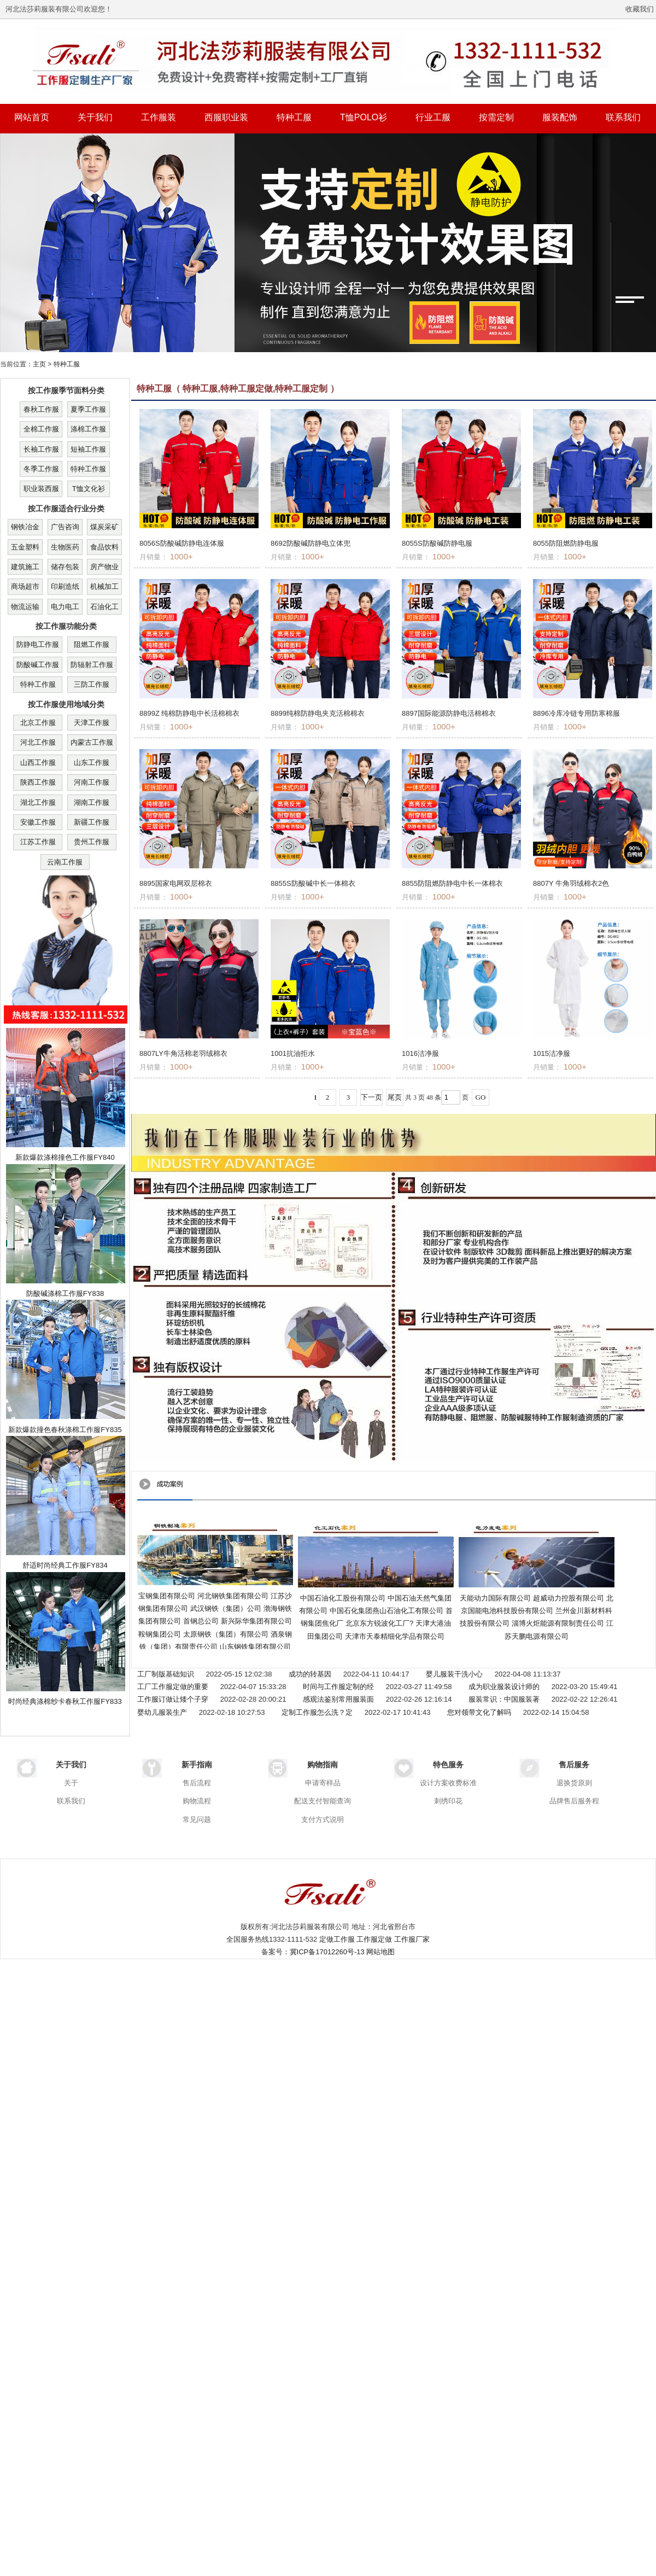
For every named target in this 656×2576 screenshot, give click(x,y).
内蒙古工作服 (92, 742)
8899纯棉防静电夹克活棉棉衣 (318, 713)
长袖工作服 (41, 449)
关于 (71, 1783)
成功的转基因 (310, 1674)
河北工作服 (38, 742)
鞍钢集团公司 (159, 1634)
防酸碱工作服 (37, 665)
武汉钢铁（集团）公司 (225, 1608)
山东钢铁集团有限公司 (255, 1647)
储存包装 (65, 567)
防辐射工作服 (92, 665)
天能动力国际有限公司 (495, 1598)
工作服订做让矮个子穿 (172, 1699)
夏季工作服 (88, 409)
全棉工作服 (41, 429)
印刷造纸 (65, 586)
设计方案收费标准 (448, 1783)
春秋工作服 (41, 409)
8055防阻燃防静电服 (566, 543)
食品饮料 (104, 547)
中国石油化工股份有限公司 (342, 1598)
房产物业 (104, 567)
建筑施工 (25, 567)
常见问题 (197, 1819)
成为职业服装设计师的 (504, 1687)
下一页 (371, 1097)
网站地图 (380, 1952)
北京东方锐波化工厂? (379, 1623)
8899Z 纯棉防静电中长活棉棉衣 (189, 713)
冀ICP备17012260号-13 (327, 1952)
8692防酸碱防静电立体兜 (310, 543)
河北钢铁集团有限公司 (232, 1596)
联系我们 (623, 117)
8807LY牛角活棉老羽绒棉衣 (183, 1053)
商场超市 (25, 586)
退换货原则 (574, 1783)
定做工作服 (337, 1939)
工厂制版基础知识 (165, 1674)
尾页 (395, 1097)
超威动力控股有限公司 (568, 1598)
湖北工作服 (38, 802)
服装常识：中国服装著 (504, 1699)
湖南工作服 (91, 802)
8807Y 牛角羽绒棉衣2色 (571, 883)
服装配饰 (559, 117)
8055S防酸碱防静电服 (437, 543)
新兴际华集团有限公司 (256, 1621)
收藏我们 (639, 9)
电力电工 (65, 607)
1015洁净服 (551, 1053)
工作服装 (158, 117)
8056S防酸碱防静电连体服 (181, 543)
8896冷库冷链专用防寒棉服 (576, 713)
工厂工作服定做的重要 (172, 1687)
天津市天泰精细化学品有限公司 (394, 1636)
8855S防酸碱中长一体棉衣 (313, 883)
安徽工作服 (38, 822)
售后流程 (197, 1783)
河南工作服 (91, 782)
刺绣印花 (448, 1801)
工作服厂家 (412, 1939)
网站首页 (31, 117)
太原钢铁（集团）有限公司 (225, 1634)
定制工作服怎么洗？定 (317, 1712)
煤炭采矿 (104, 527)
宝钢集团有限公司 (166, 1596)
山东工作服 (91, 762)
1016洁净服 (420, 1053)
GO (481, 1097)
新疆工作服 (91, 822)
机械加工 (104, 586)
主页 (39, 364)
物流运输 (25, 607)
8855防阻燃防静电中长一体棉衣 (452, 883)
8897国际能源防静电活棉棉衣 (449, 713)
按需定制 (496, 117)
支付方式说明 (322, 1819)
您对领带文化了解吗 (479, 1712)
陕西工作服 (38, 782)
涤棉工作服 (88, 429)
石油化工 (104, 607)
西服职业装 (226, 117)
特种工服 (294, 117)
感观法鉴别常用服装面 (338, 1699)
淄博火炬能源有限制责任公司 (558, 1623)
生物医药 (65, 547)
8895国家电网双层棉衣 (175, 883)
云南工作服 (65, 862)
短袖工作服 (88, 449)
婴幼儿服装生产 (162, 1712)
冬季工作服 (41, 469)
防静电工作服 (37, 644)
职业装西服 (41, 488)
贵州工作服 (91, 842)
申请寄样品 (323, 1783)
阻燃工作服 (91, 644)
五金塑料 (25, 547)
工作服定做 (374, 1939)
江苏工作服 (38, 842)
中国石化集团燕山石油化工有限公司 (386, 1611)
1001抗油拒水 (293, 1053)
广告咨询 (65, 527)
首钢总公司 (201, 1621)
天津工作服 (91, 723)
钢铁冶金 (25, 527)
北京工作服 (38, 723)
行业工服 (432, 117)
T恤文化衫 (88, 488)
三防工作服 (91, 684)
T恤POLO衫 (363, 117)
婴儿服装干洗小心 (454, 1674)
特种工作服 (88, 469)
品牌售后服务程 (574, 1801)
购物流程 (197, 1801)
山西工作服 (38, 762)
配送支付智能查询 (322, 1801)
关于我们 (95, 117)
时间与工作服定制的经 (338, 1687)
